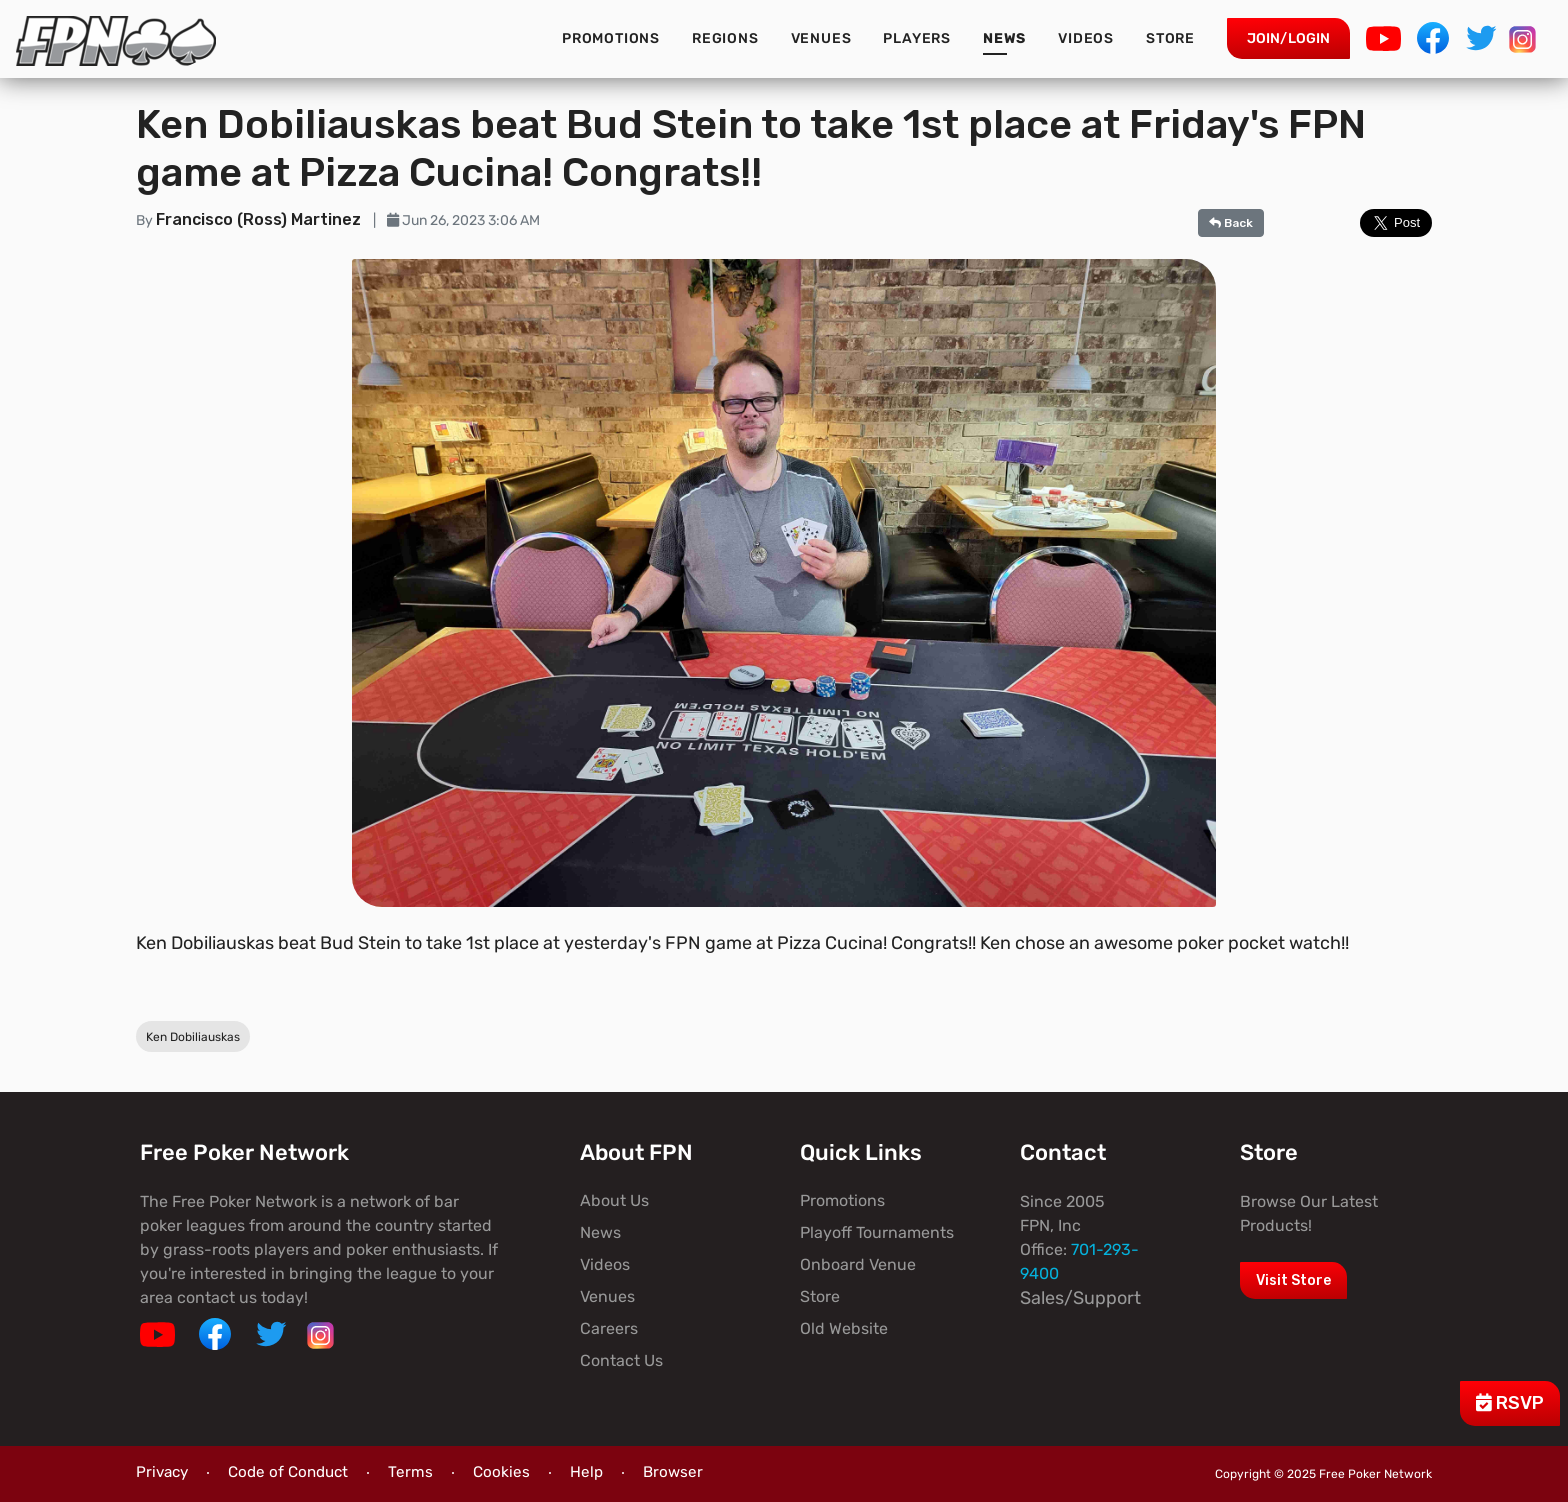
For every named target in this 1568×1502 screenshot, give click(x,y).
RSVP (1510, 1403)
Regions (725, 38)
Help (586, 1472)
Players (917, 38)
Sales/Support (1080, 1298)
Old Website (844, 1328)
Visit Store (1293, 1280)
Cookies (501, 1472)
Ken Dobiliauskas (193, 1037)
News (1004, 38)
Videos (1086, 38)
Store (1170, 38)
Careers (609, 1328)
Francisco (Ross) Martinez (260, 219)
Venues (821, 38)
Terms (410, 1472)
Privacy (162, 1472)
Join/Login (1288, 38)
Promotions (611, 38)
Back (1231, 223)
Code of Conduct (288, 1472)
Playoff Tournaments (877, 1232)
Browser (673, 1472)
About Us (614, 1200)
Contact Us (621, 1360)
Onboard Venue (858, 1264)
